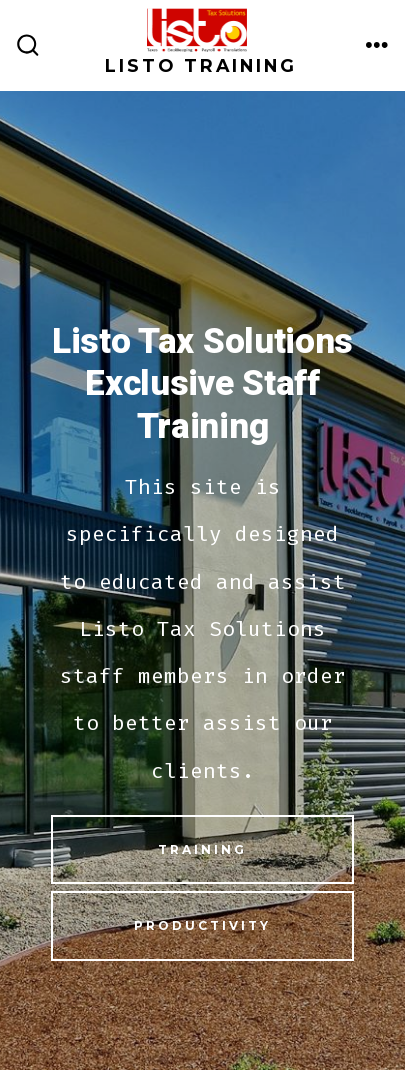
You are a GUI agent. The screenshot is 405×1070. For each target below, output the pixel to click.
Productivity (202, 925)
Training (202, 849)
